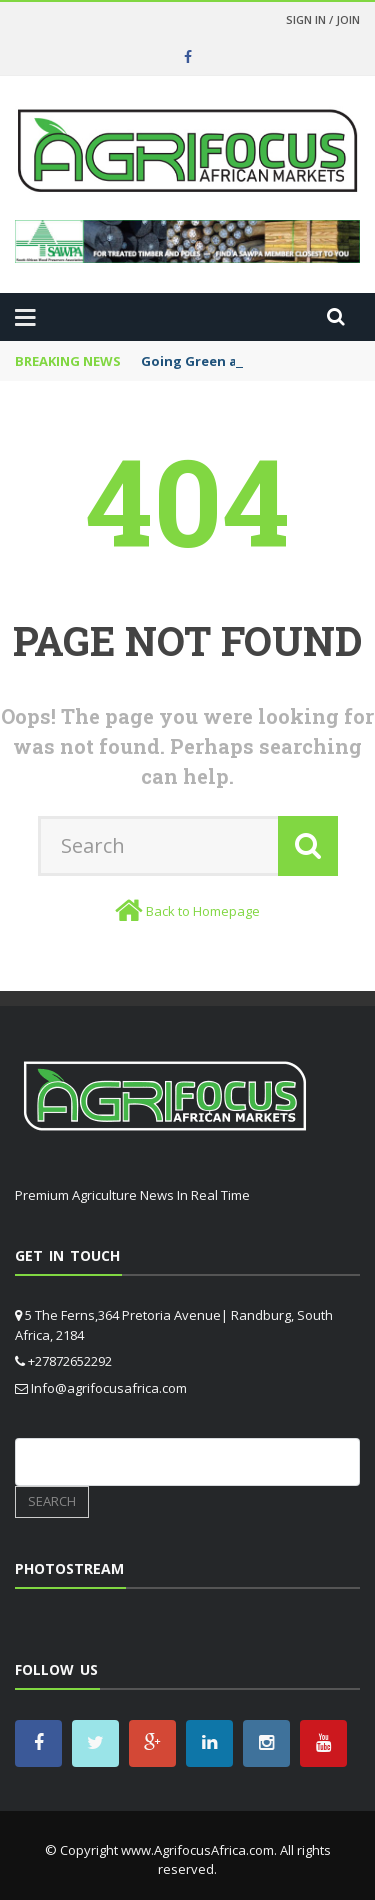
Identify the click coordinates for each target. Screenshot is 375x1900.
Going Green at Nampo (218, 361)
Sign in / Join (323, 19)
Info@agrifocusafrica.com (109, 1388)
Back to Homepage (203, 911)
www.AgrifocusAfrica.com (197, 1850)
